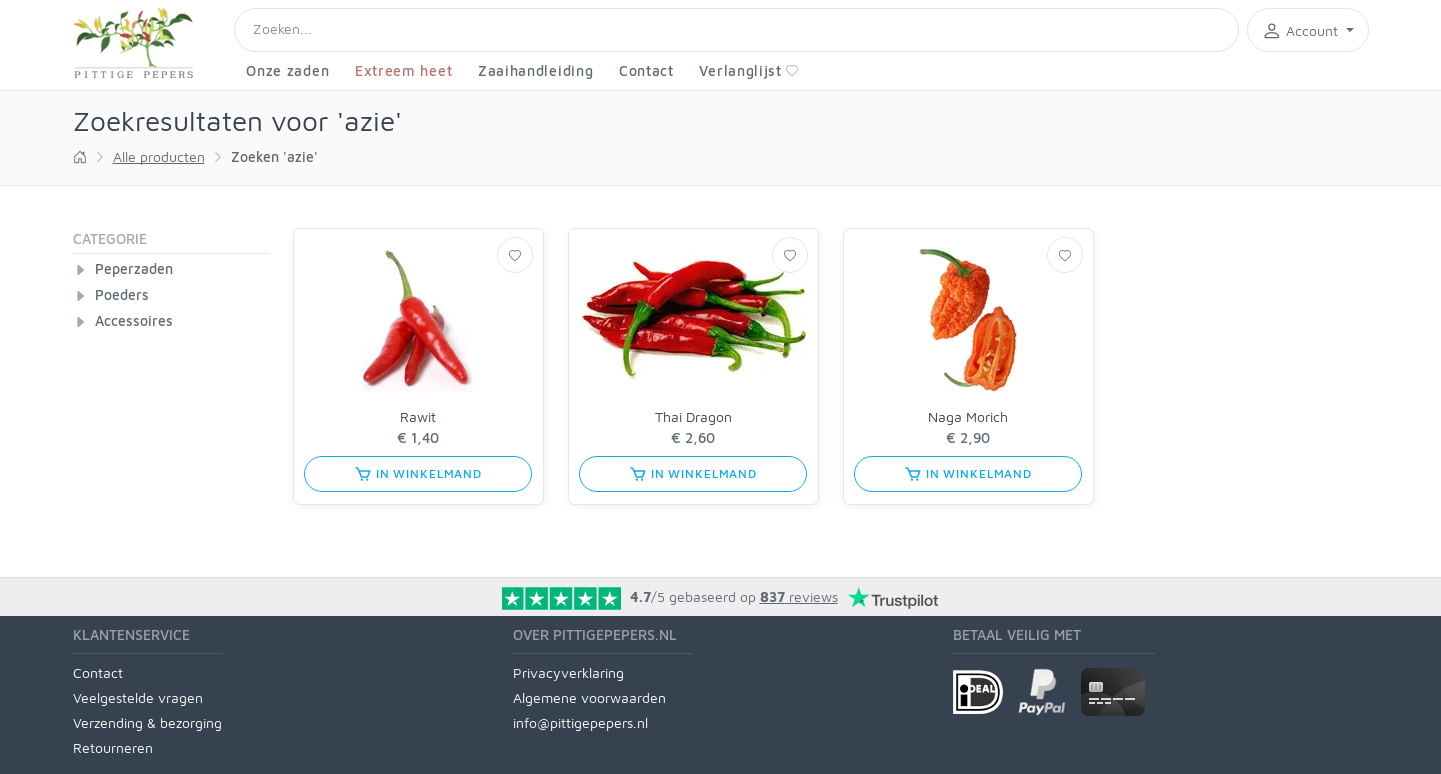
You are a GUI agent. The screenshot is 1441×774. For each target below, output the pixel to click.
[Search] (737, 30)
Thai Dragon (693, 416)
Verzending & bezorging (147, 722)
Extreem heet (403, 70)
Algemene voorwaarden (589, 697)
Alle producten (159, 156)
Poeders (122, 294)
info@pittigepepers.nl (580, 722)
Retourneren (113, 747)
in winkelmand (418, 474)
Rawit (418, 416)
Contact (646, 70)
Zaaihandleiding (536, 70)
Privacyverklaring (568, 672)
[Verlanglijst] (515, 255)
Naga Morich (968, 416)
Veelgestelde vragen (138, 697)
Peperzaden (134, 268)
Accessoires (134, 320)
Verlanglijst (748, 70)
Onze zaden (287, 70)
